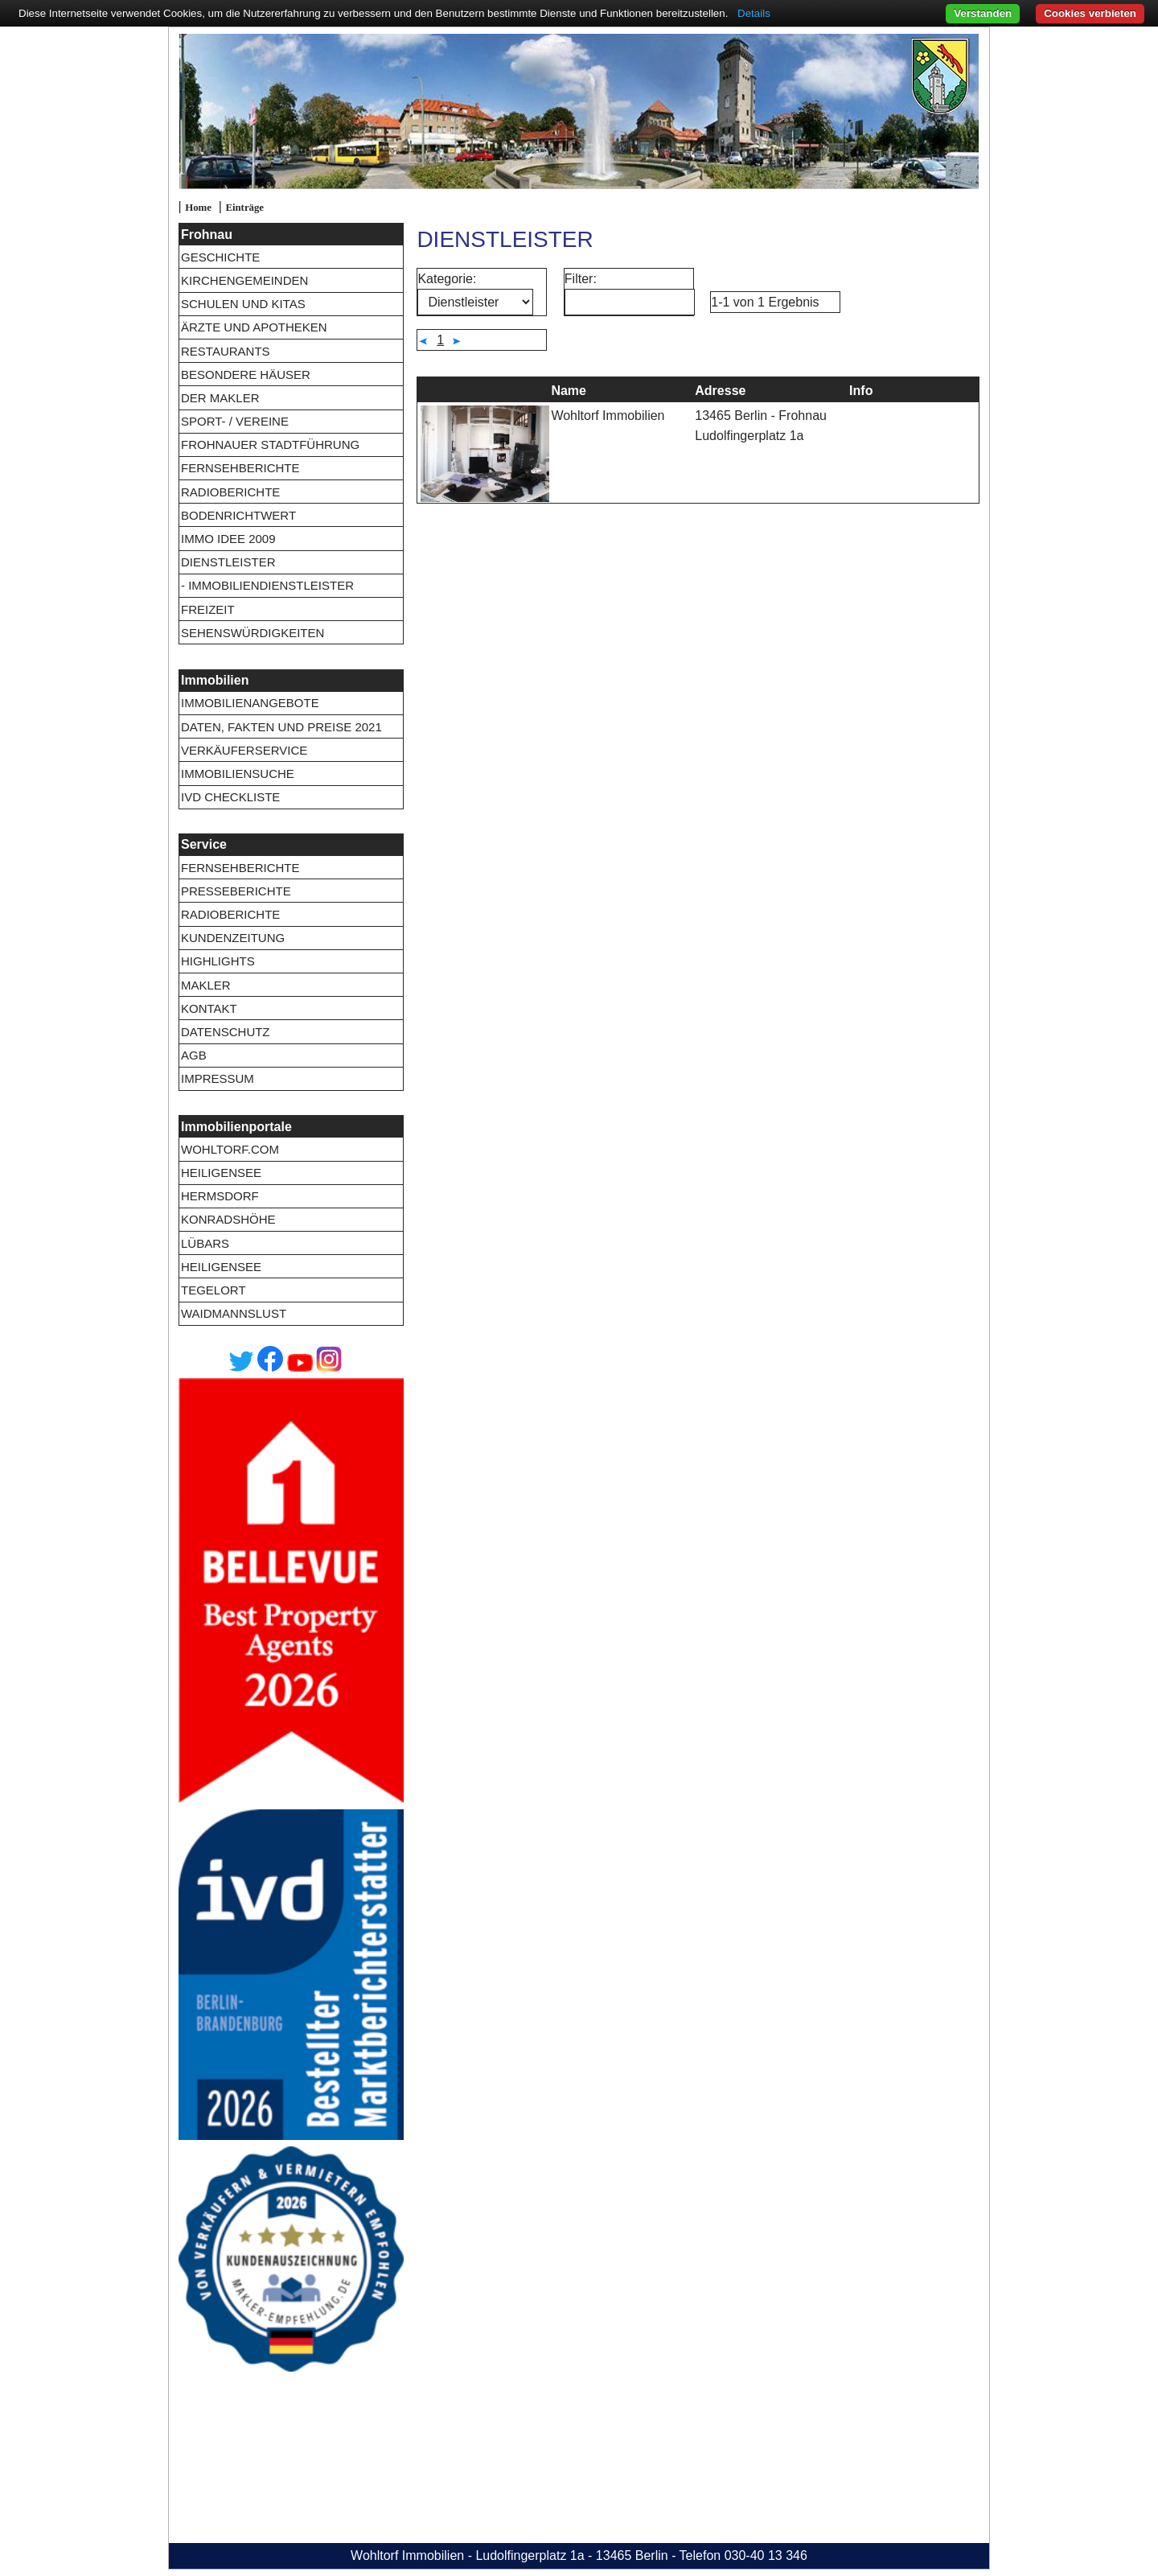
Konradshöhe (228, 1219)
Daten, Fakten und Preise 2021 (281, 726)
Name (568, 390)
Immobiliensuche (237, 773)
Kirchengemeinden (244, 280)
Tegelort (213, 1290)
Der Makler (220, 397)
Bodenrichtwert (238, 515)
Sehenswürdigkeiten (252, 632)
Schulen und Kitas (243, 303)
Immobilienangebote (250, 702)
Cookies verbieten (1090, 13)
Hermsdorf (220, 1195)
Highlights (218, 961)
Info (861, 390)
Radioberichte (230, 492)
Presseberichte (236, 891)
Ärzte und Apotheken (254, 327)
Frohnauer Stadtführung (270, 444)
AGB (194, 1055)
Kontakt (209, 1008)
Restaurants (225, 351)
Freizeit (208, 609)
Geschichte (220, 257)
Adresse (720, 390)
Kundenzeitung (233, 937)
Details (753, 13)
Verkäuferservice (244, 750)
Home (198, 207)
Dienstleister (228, 561)
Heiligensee (221, 1172)
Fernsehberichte (240, 467)
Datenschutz (225, 1031)
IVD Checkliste (230, 796)
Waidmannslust (233, 1313)
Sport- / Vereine (235, 421)
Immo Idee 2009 (228, 538)
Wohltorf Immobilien (607, 415)
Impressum (217, 1078)
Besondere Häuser (245, 374)
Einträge (244, 207)
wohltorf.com (230, 1149)
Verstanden (983, 13)
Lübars (205, 1243)
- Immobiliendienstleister (267, 585)
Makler (206, 985)
